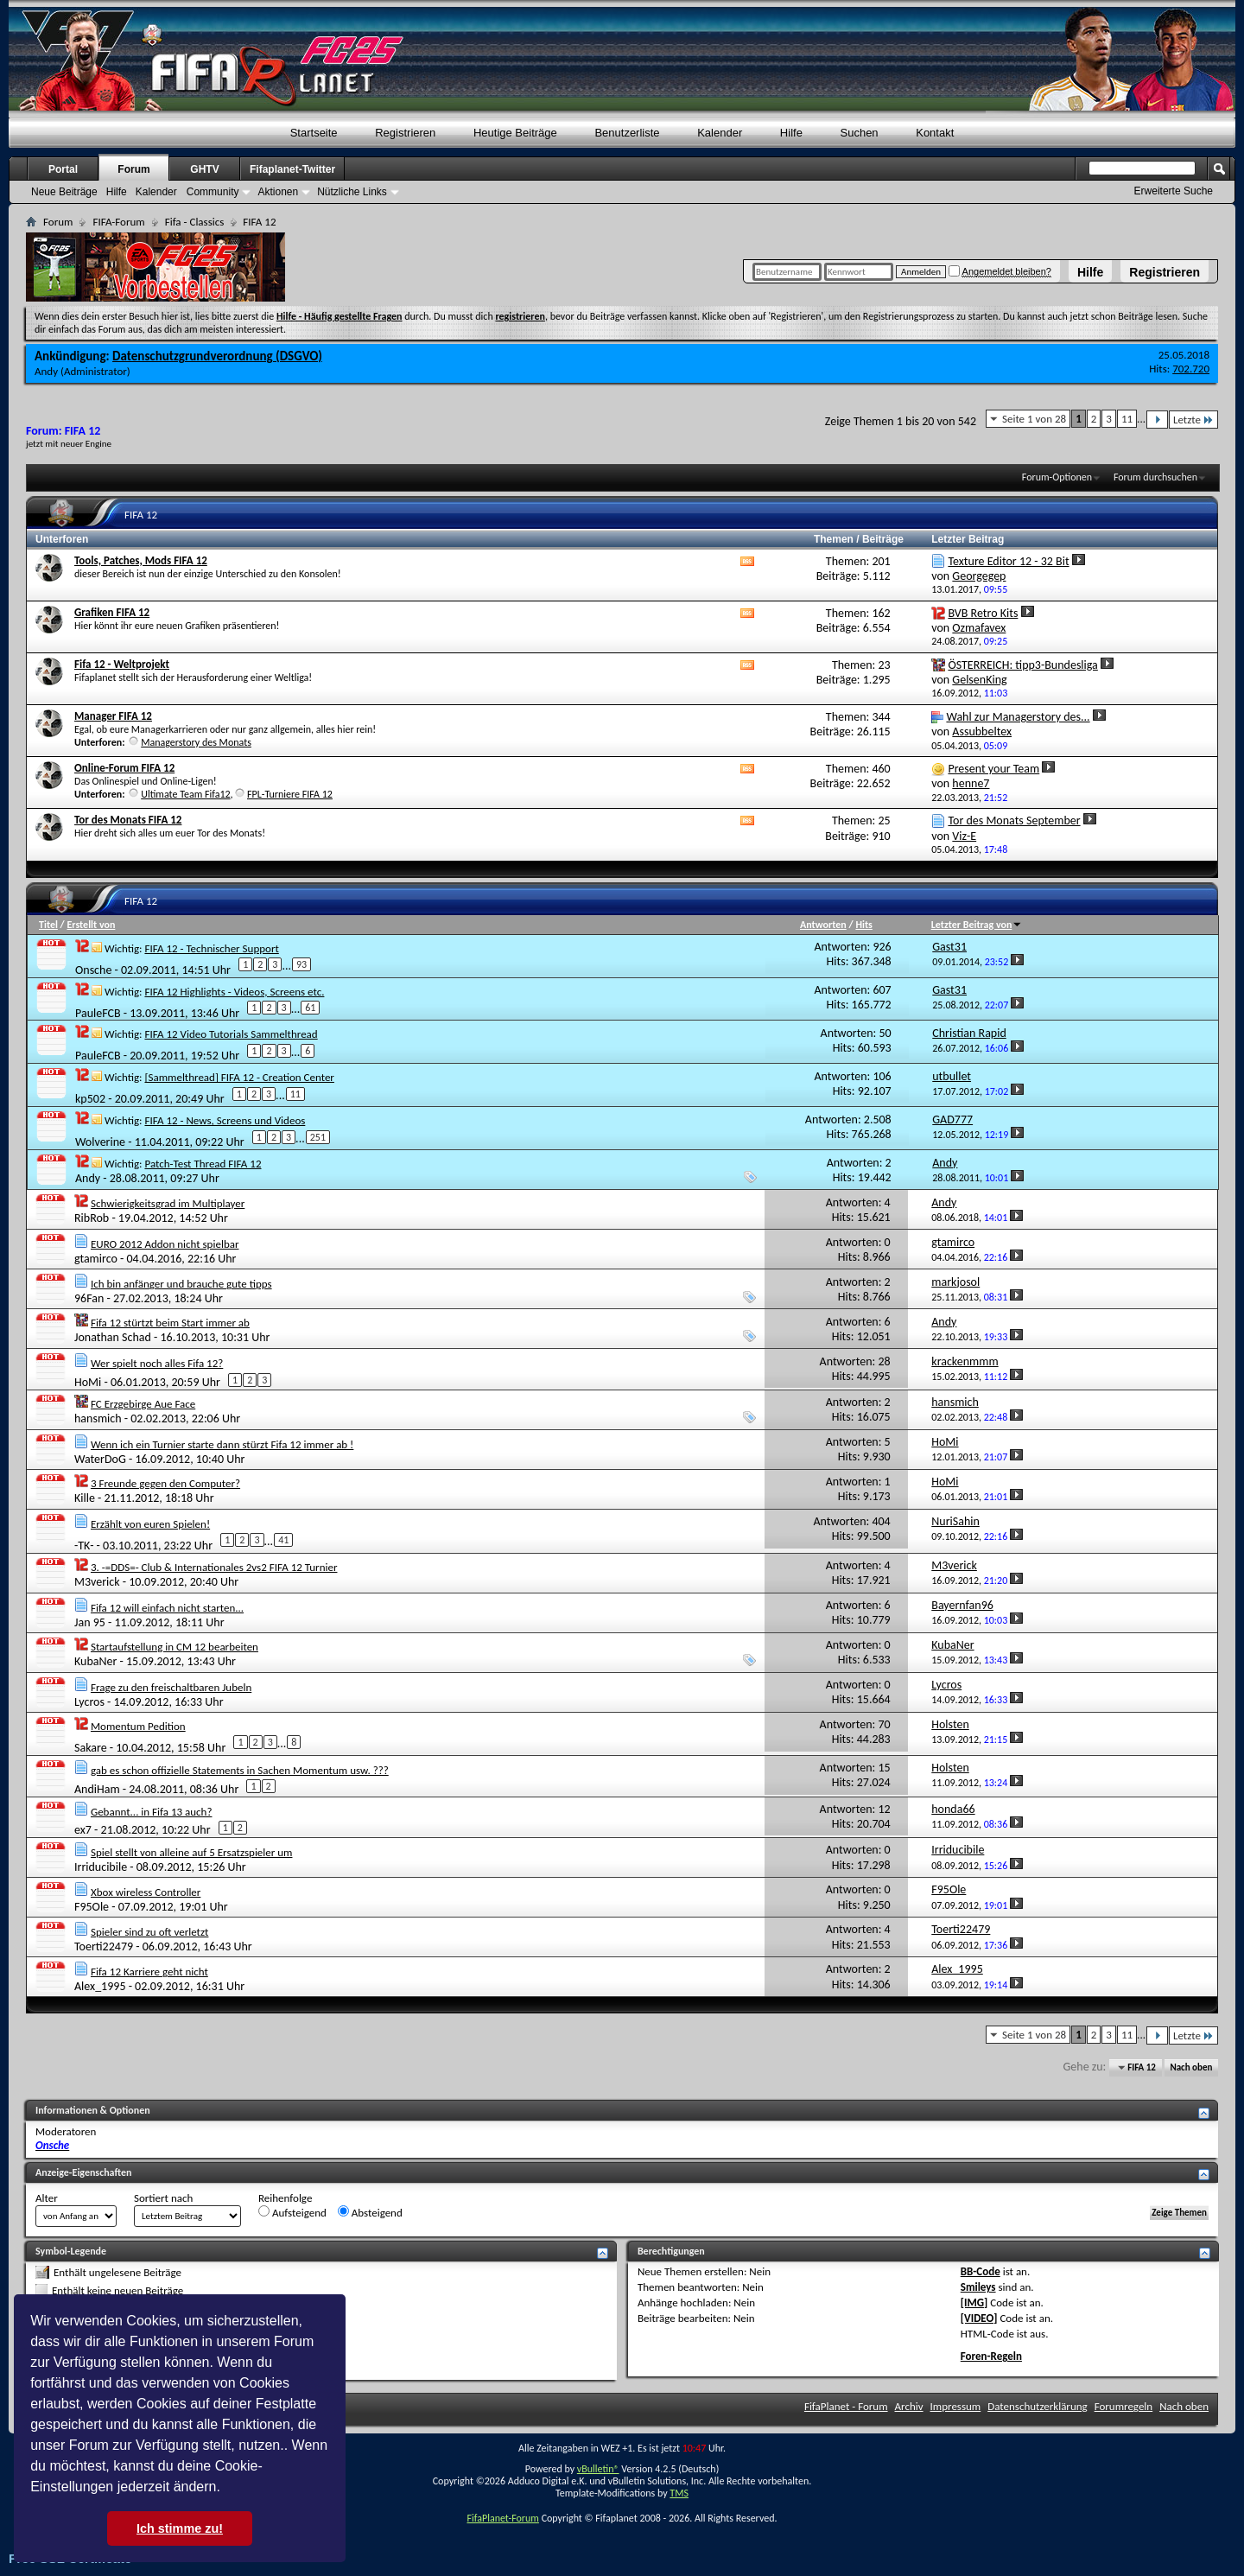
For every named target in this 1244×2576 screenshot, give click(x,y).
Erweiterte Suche (1173, 191)
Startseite (314, 132)
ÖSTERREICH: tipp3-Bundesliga (1022, 665)
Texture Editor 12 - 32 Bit (1008, 561)
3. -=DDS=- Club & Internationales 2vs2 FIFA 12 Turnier (214, 1567)
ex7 (83, 1829)
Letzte (1193, 419)
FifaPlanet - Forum (846, 2406)
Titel (48, 925)
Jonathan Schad (112, 1337)
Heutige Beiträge (515, 132)
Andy (46, 371)
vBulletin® (598, 2469)
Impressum (955, 2406)
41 (283, 1540)
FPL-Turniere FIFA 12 (290, 794)
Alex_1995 (100, 1986)
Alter (46, 2197)
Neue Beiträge (64, 192)
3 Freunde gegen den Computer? (165, 1483)
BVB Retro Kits (983, 613)
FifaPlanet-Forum (502, 2518)
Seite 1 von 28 (1034, 418)
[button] (226, 2488)
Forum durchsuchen (1155, 477)
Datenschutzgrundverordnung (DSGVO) (217, 356)
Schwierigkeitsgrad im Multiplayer (167, 1203)
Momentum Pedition (138, 1726)
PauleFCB (98, 1012)
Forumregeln (1124, 2406)
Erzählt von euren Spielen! (150, 1523)
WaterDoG (100, 1459)
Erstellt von (91, 925)
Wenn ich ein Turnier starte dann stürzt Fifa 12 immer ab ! (222, 1444)
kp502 (90, 1098)
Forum (133, 169)
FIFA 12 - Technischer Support (211, 948)
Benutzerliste (626, 132)
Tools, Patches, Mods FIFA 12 (140, 560)
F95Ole (91, 1906)
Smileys (978, 2286)
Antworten (823, 925)
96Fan (89, 1298)
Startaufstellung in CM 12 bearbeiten (174, 1646)
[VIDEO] (979, 2318)
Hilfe (1090, 272)
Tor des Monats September (1014, 820)
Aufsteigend (292, 2212)
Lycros (89, 1702)
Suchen (860, 132)
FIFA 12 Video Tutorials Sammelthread (230, 1033)
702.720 (1190, 368)
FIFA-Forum (118, 221)
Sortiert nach (163, 2197)
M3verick (97, 1581)
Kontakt (935, 132)
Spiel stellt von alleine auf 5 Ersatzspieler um (192, 1852)
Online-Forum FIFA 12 (124, 767)
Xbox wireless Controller (145, 1892)
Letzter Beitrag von (977, 925)
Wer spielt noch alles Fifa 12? (157, 1363)
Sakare (90, 1747)
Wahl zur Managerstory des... (1017, 716)
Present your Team (993, 768)
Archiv (909, 2406)
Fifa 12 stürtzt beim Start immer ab (170, 1322)
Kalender (719, 132)
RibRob (91, 1218)
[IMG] (974, 2302)
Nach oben (1191, 2067)
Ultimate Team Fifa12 (185, 794)
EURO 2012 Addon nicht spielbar (165, 1243)
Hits (863, 925)
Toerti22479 (103, 1946)
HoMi (87, 1382)
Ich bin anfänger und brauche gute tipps (181, 1283)
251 (318, 1137)
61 (310, 1008)
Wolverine (100, 1142)
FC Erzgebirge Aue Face (143, 1403)
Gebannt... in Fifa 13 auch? (152, 1811)
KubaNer (95, 1661)
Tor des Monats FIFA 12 (127, 819)
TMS (679, 2493)
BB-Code (980, 2271)
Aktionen (277, 192)
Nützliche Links (352, 192)
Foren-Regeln (991, 2356)
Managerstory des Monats (196, 742)
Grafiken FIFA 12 (111, 612)
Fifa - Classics (195, 221)
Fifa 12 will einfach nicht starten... (167, 1607)
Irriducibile (100, 1867)
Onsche (93, 969)
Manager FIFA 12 (113, 715)
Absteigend (370, 2212)
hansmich (98, 1418)
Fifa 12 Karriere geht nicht (149, 1971)
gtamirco (95, 1258)
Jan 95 (89, 1622)
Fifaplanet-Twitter (292, 169)
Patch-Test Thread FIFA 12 (202, 1163)
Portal (63, 169)
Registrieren (1164, 272)
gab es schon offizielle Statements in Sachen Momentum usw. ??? (240, 1770)
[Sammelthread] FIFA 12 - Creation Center (238, 1077)
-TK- (83, 1545)
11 (1127, 418)
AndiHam (97, 1788)
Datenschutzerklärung (1037, 2406)
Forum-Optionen (1057, 477)
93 (301, 964)
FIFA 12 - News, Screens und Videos (224, 1120)
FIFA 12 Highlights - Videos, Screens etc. (234, 991)
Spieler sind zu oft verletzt (149, 1931)
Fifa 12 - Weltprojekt (121, 664)
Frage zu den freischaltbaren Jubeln (171, 1687)
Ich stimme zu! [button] (179, 2528)
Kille (84, 1498)
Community (213, 192)
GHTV (204, 169)
